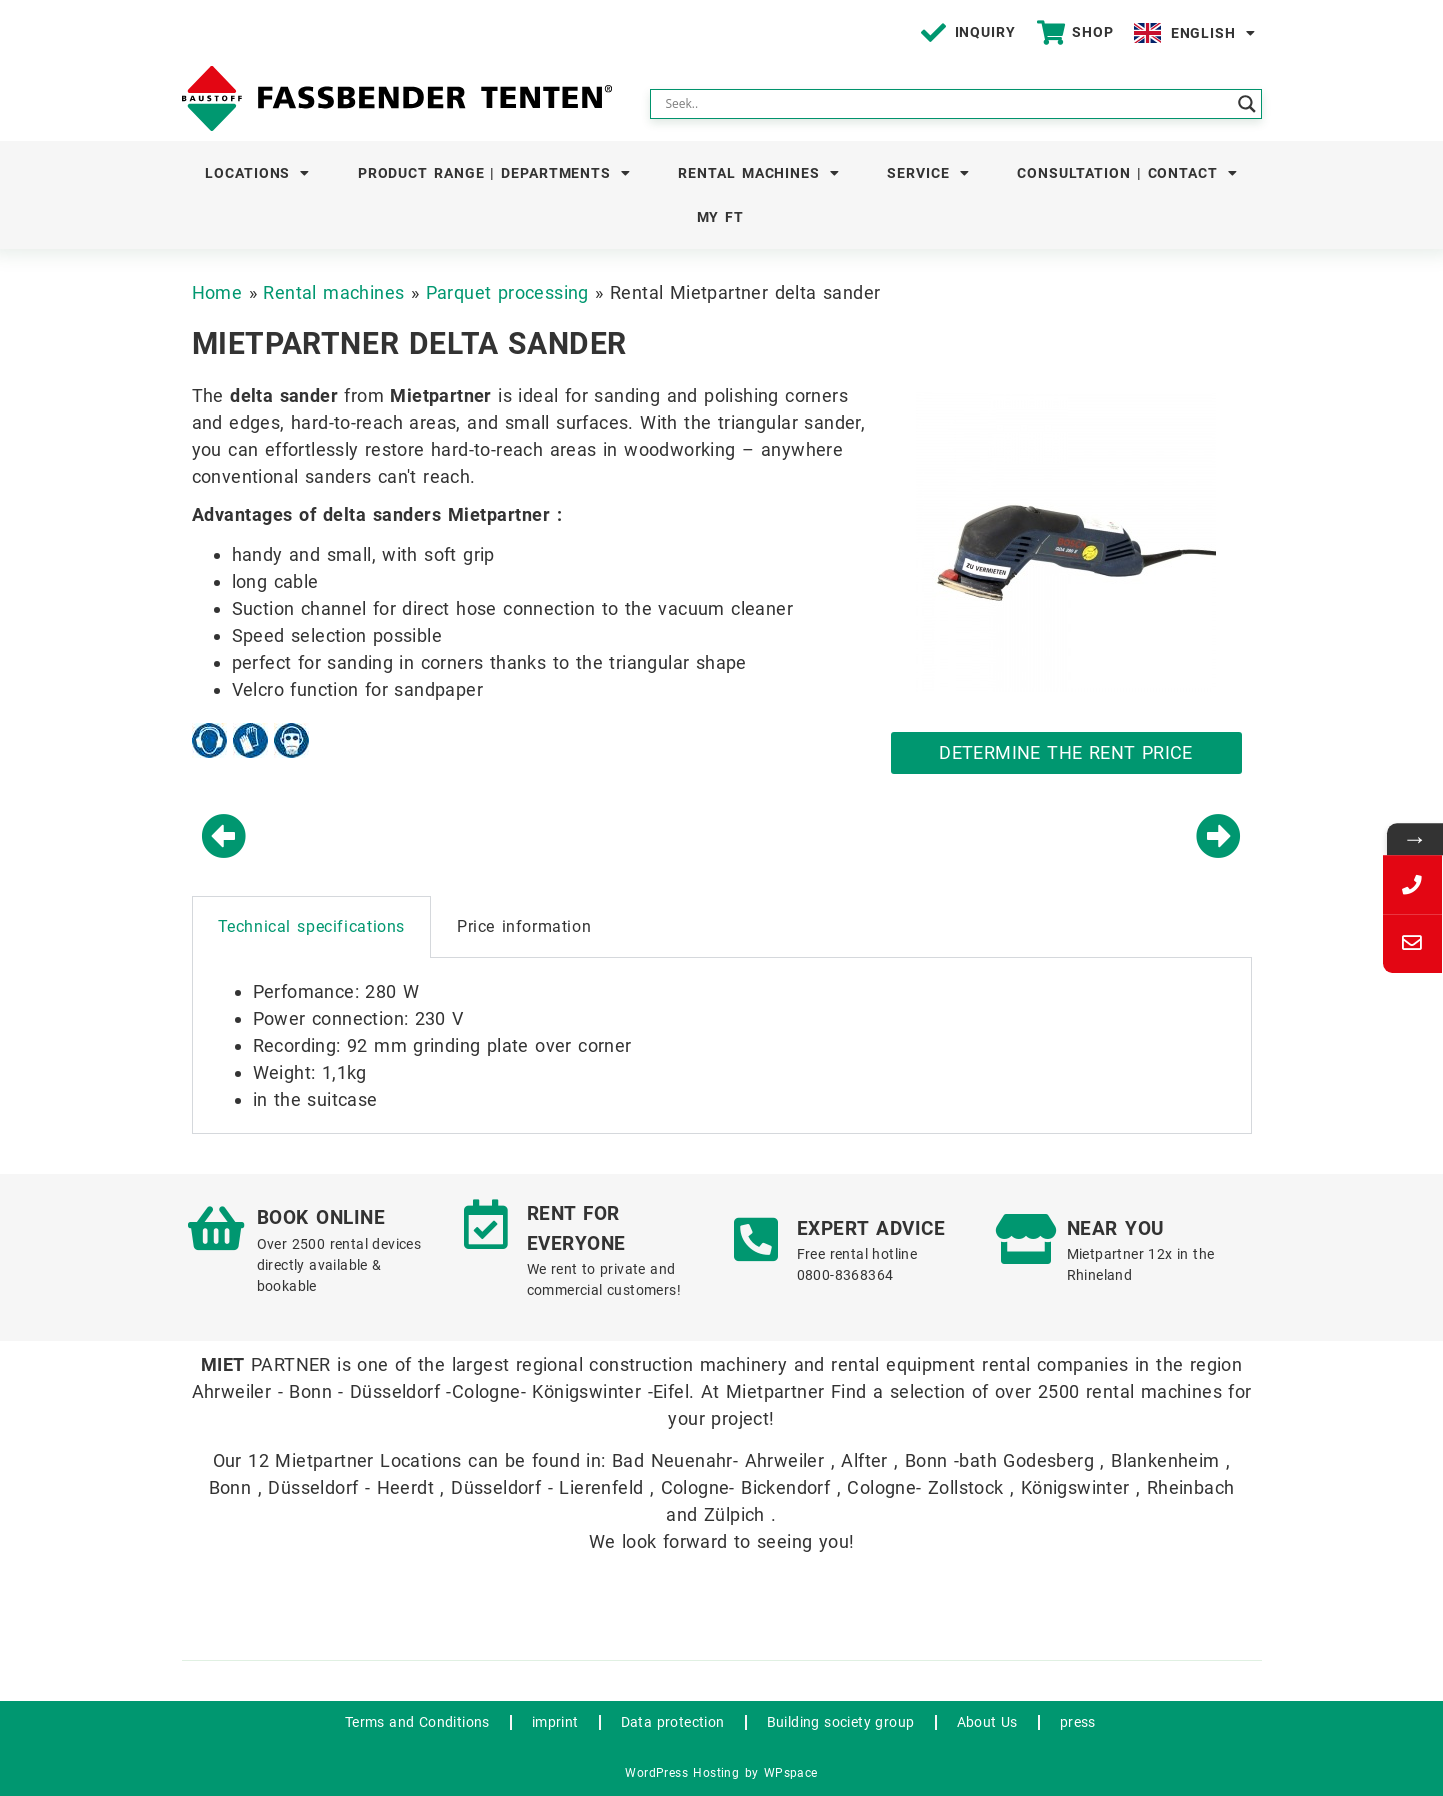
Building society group (841, 1722)
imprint (555, 1722)
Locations (257, 173)
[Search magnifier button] (1247, 104)
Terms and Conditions (417, 1722)
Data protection (673, 1722)
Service (928, 173)
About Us (987, 1722)
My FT (721, 217)
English (1213, 33)
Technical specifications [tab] (311, 926)
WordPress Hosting (682, 1773)
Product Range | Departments (494, 173)
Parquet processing (507, 292)
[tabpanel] (722, 1046)
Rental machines (758, 173)
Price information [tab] (524, 926)
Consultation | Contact (1127, 173)
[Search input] (947, 104)
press (1078, 1722)
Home (217, 292)
